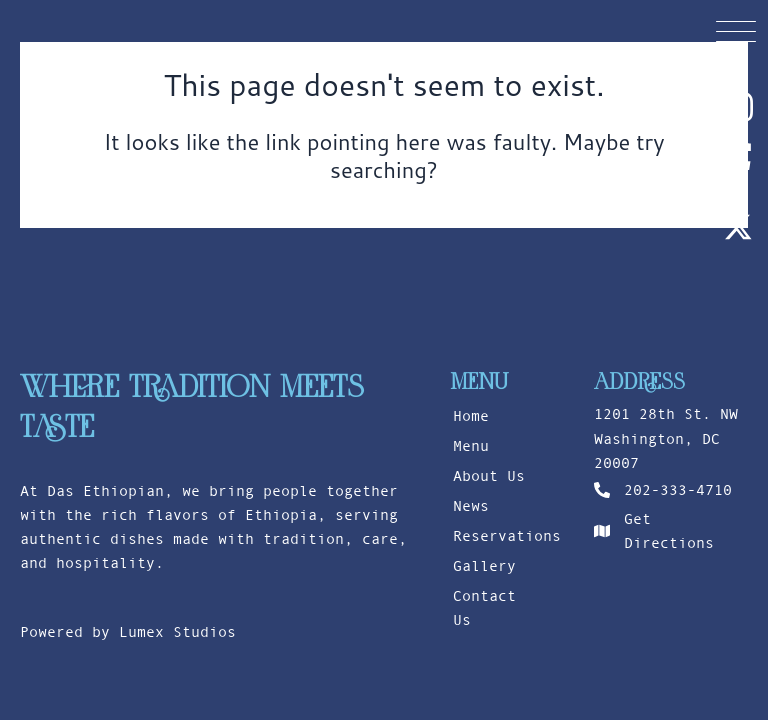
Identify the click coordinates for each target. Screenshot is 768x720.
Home (471, 416)
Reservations (499, 536)
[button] (736, 30)
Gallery (484, 566)
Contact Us (484, 608)
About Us (489, 476)
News (471, 506)
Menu (471, 446)
